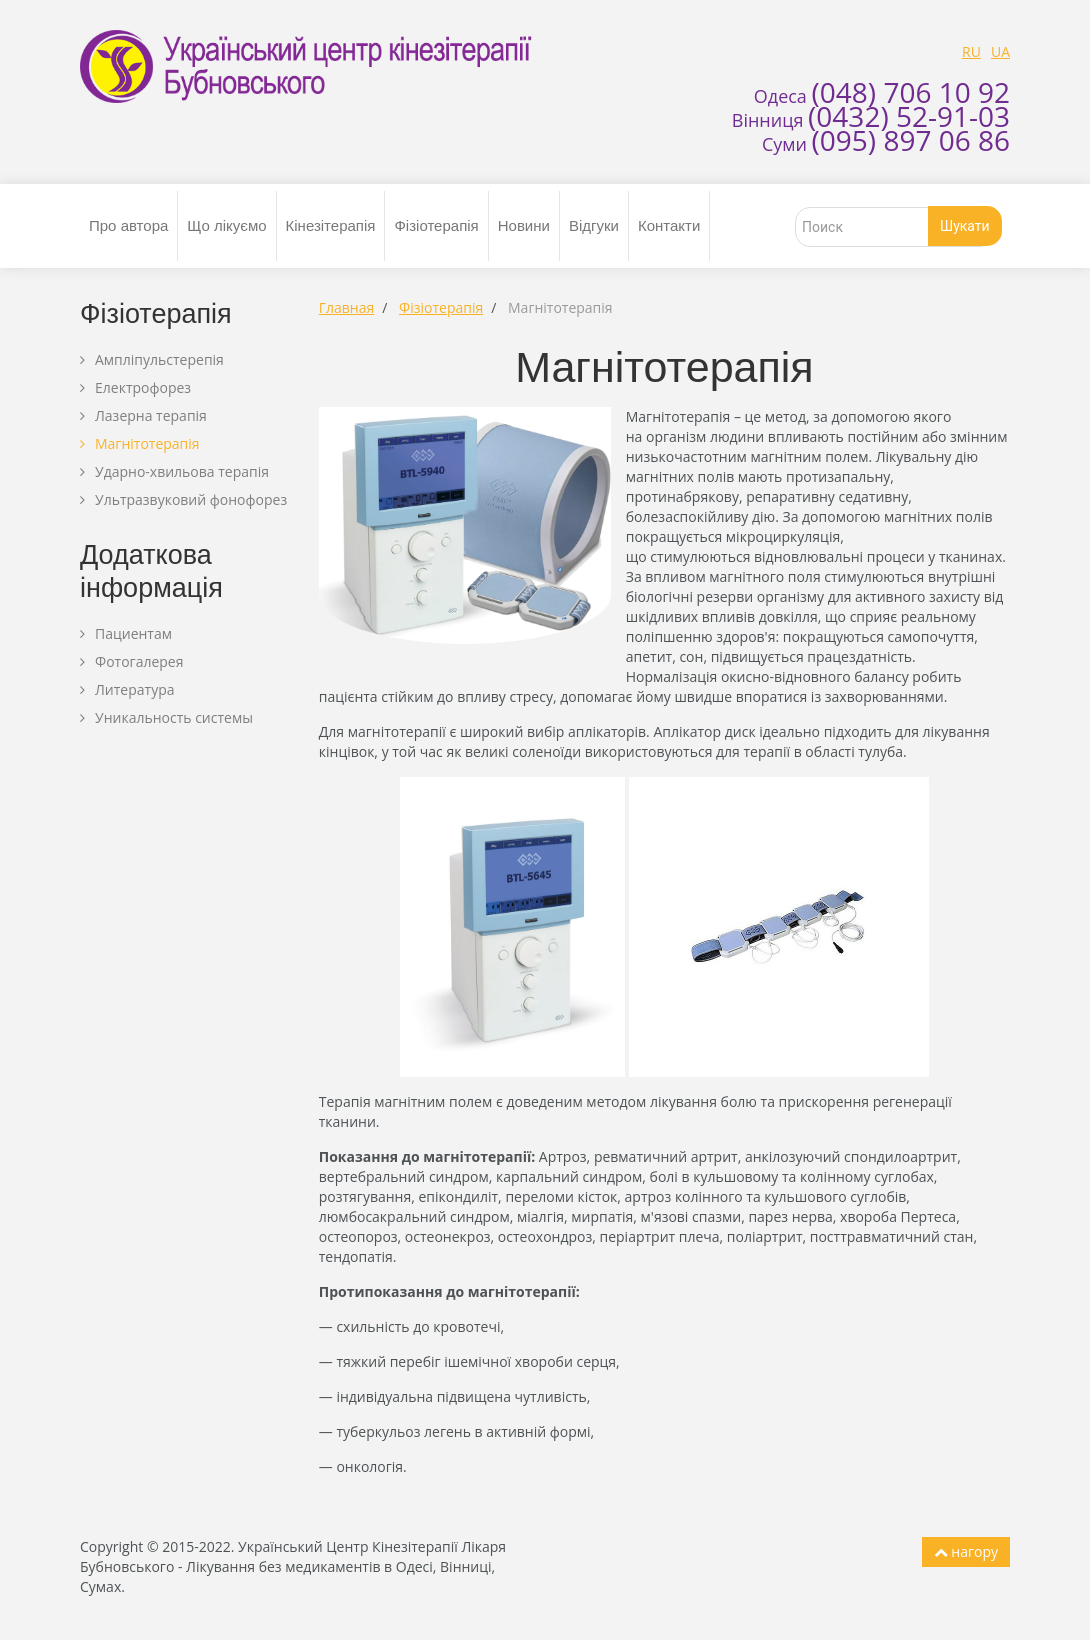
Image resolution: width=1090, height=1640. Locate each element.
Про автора (128, 225)
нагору (966, 1551)
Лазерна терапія (151, 415)
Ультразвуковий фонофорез (191, 499)
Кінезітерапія (331, 225)
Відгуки (594, 225)
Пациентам (133, 633)
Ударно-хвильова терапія (182, 471)
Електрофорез (143, 387)
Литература (135, 689)
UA (1000, 51)
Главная (347, 307)
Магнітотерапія (147, 443)
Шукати (965, 226)
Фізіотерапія (436, 225)
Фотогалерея (139, 661)
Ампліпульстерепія (159, 359)
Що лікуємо (226, 225)
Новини (524, 225)
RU (971, 51)
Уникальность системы (174, 717)
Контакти (669, 225)
